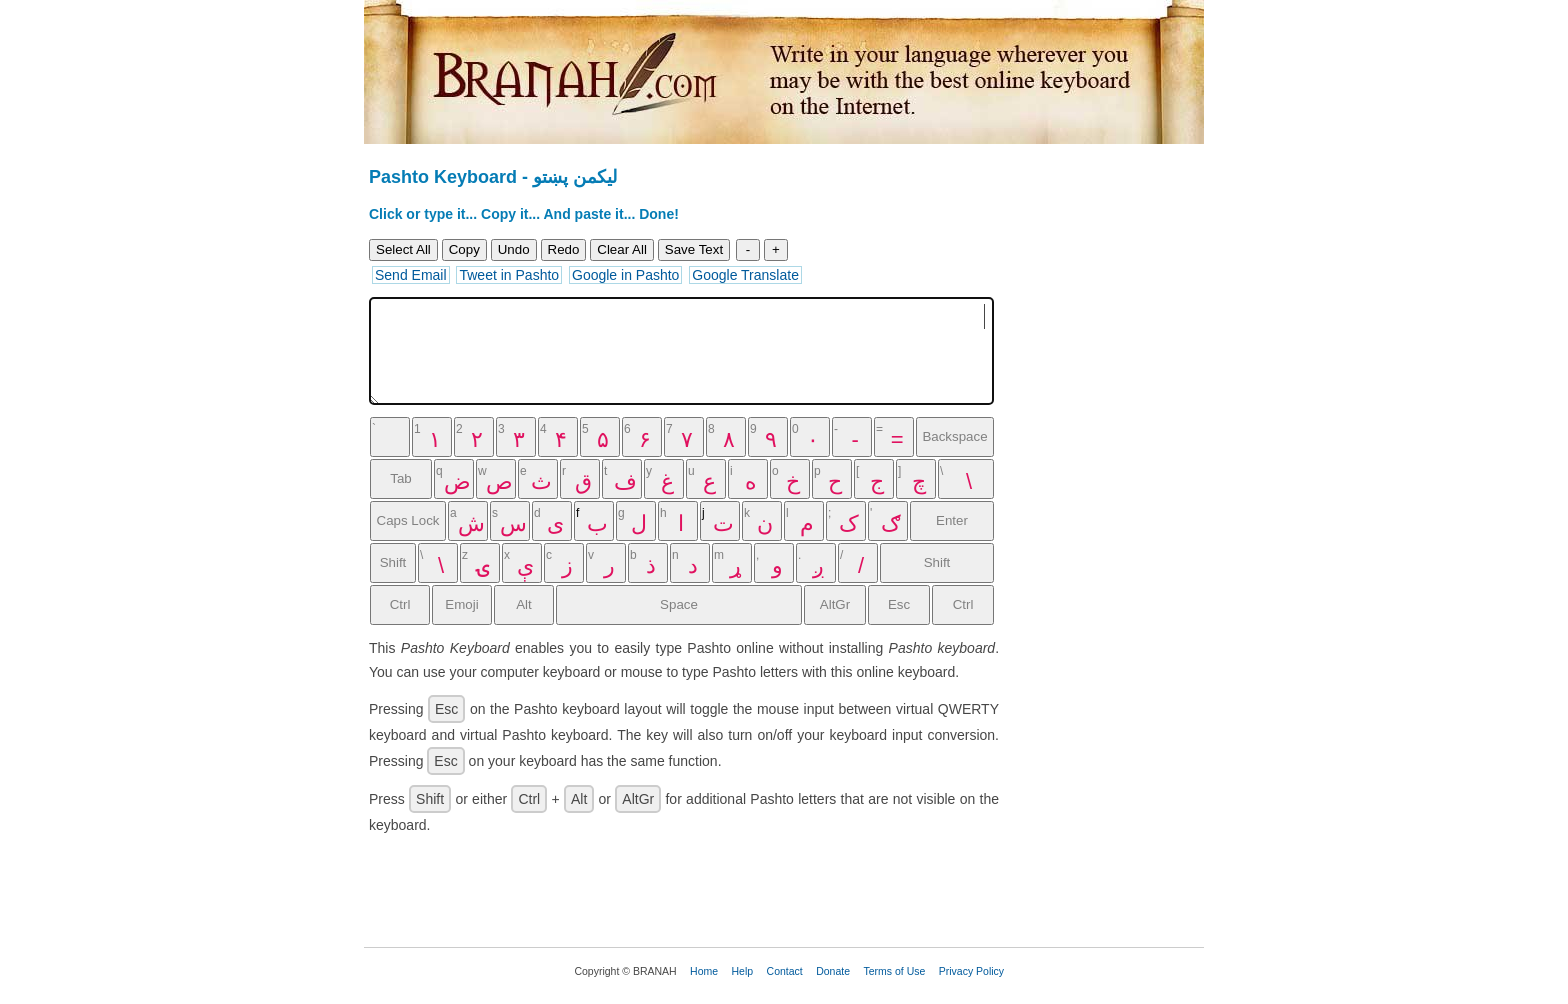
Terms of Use (894, 971)
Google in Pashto (625, 275)
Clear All (622, 249)
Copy (464, 249)
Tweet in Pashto (509, 275)
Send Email (411, 275)
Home (704, 971)
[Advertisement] (1119, 465)
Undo (514, 249)
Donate (833, 971)
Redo (564, 249)
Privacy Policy (971, 971)
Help (743, 971)
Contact (785, 971)
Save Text (694, 249)
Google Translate (745, 275)
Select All (403, 249)
